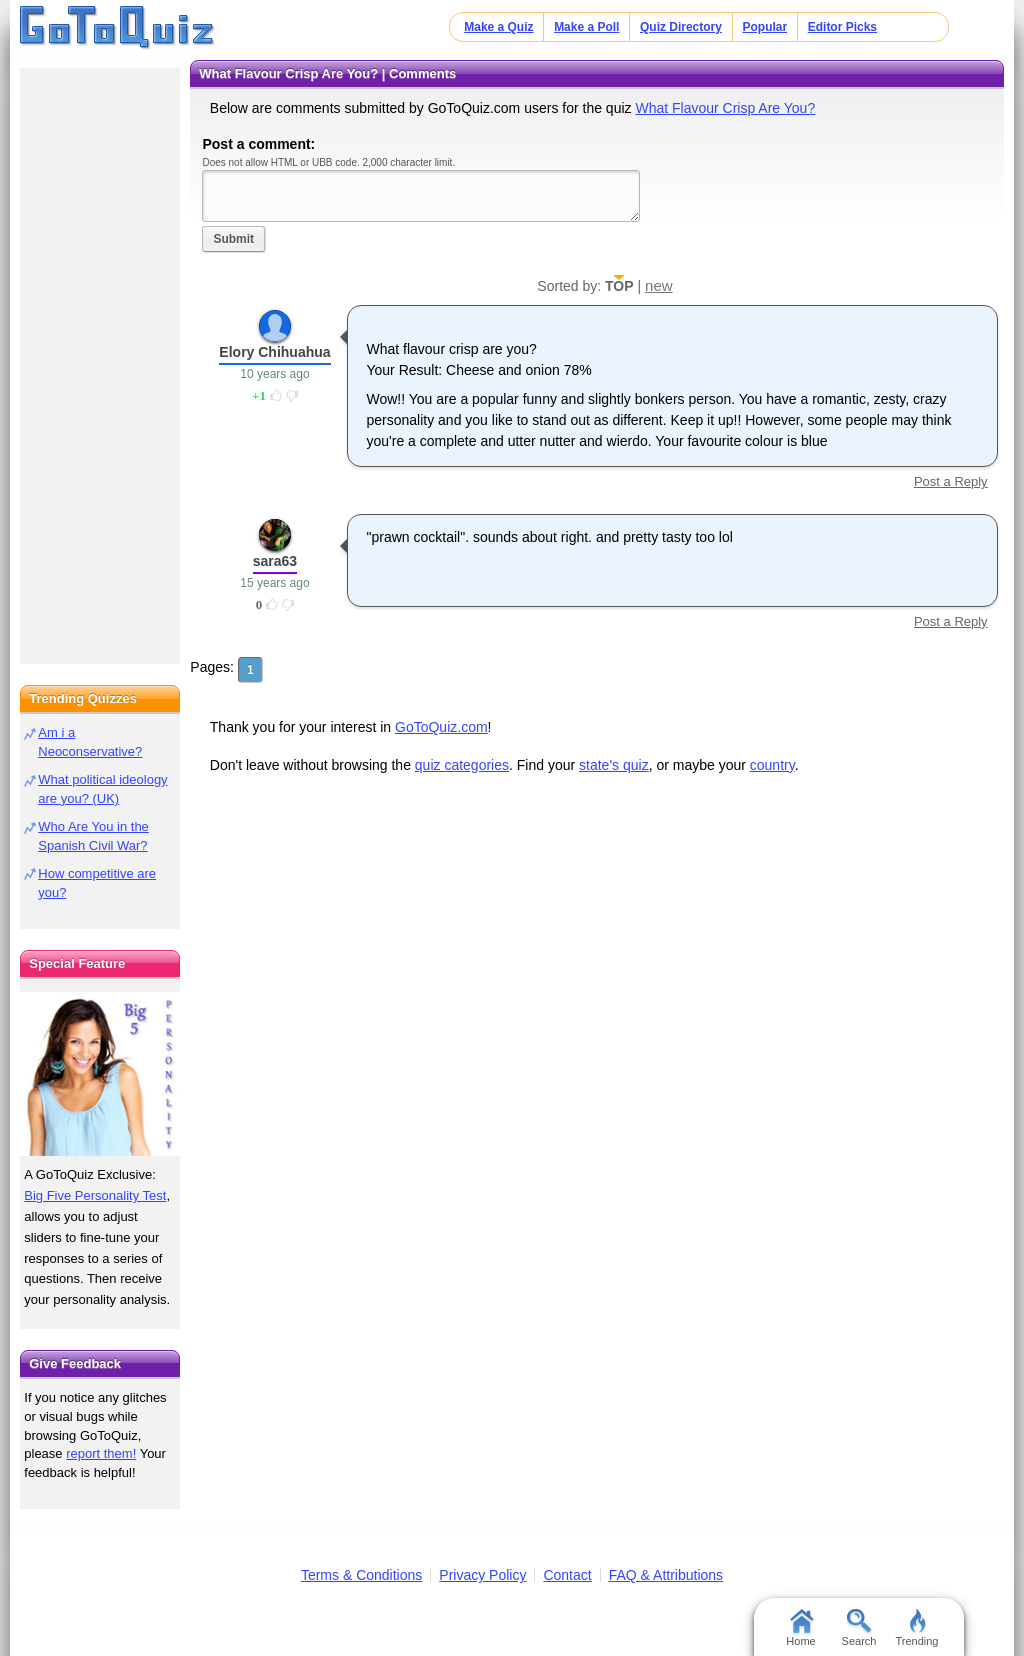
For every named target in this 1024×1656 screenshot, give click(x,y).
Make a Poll (586, 27)
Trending (916, 1628)
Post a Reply (951, 481)
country (772, 765)
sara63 (275, 561)
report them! (101, 1453)
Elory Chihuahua (274, 352)
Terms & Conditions (361, 1575)
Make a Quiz (498, 27)
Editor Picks (842, 27)
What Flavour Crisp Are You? (725, 108)
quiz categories (462, 765)
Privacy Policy (482, 1575)
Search (859, 1628)
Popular (765, 27)
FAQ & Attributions (666, 1575)
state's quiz (614, 765)
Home (800, 1628)
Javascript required (421, 195)
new (659, 285)
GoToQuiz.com (441, 727)
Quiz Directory (681, 27)
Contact (567, 1575)
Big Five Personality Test (95, 1195)
